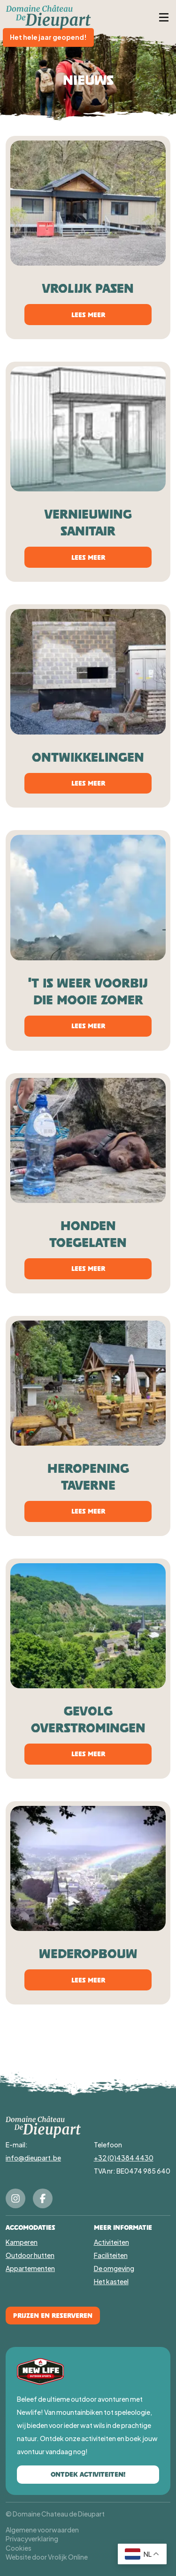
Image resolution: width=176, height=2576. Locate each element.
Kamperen (22, 2242)
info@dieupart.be (33, 2157)
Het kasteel (111, 2281)
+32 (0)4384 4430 (123, 2157)
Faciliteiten (111, 2255)
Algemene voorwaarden (42, 2529)
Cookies (18, 2548)
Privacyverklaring (32, 2538)
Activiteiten (111, 2242)
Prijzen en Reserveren (52, 2315)
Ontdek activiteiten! (88, 2474)
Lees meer (88, 315)
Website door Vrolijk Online (47, 2557)
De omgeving (114, 2268)
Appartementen (30, 2268)
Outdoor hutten (30, 2255)
